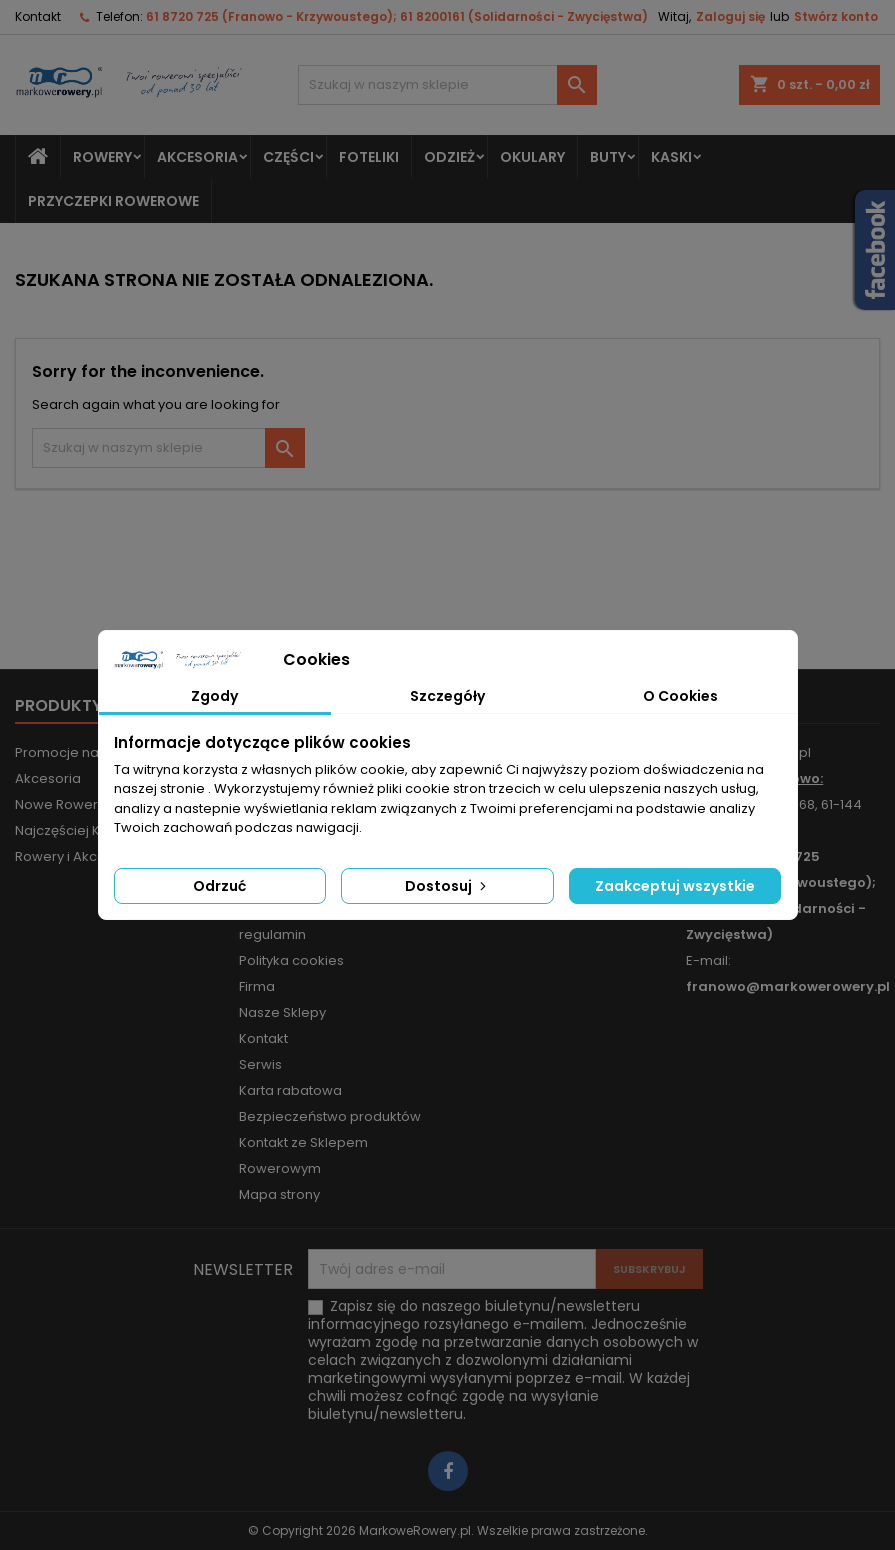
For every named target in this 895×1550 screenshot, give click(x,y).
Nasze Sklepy (282, 1012)
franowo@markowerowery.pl (788, 986)
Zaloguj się (730, 16)
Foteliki (369, 157)
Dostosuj (447, 886)
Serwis (260, 1064)
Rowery (102, 157)
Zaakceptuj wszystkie (675, 886)
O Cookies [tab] (680, 696)
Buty (608, 157)
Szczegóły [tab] (447, 696)
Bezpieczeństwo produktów (330, 1116)
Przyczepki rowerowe (113, 201)
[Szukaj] (447, 85)
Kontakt (38, 16)
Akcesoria (197, 157)
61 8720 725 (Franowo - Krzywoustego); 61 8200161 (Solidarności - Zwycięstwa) (397, 16)
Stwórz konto (836, 16)
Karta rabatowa (290, 1090)
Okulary (532, 157)
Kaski (671, 157)
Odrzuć (219, 886)
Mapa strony (279, 1194)
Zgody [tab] (214, 696)
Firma (257, 986)
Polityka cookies (291, 960)
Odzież (449, 157)
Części (288, 157)
